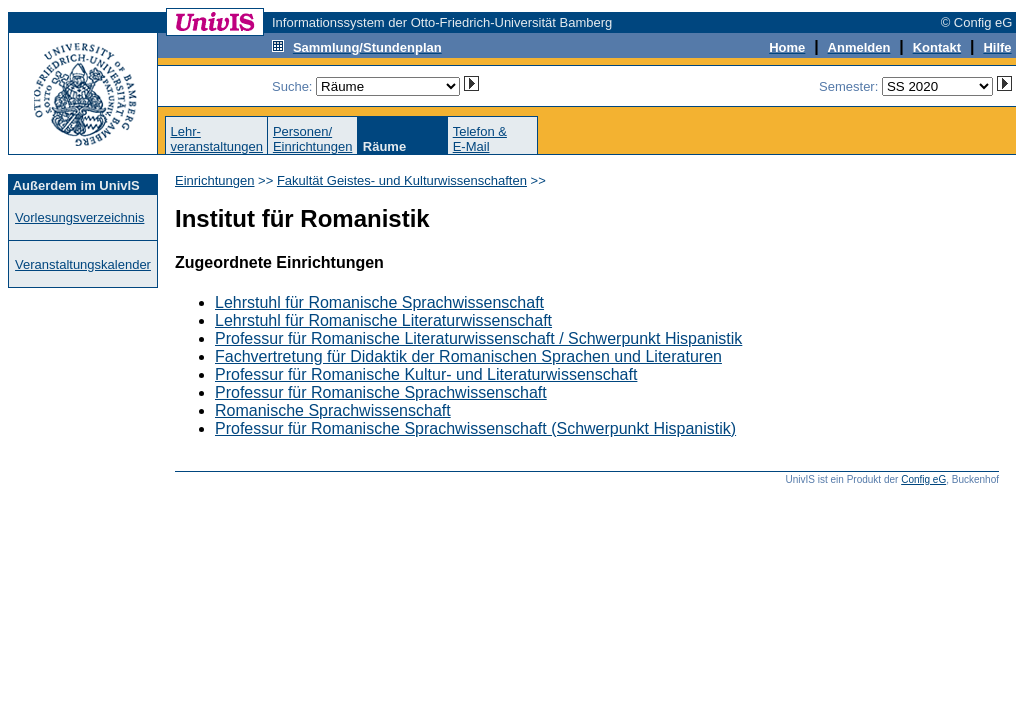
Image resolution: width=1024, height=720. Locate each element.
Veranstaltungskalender (83, 264)
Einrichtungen (215, 180)
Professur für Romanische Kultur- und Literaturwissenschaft (426, 374)
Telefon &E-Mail (480, 139)
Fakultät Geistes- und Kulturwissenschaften (402, 180)
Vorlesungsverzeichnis (79, 217)
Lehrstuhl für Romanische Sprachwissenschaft (379, 302)
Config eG (923, 479)
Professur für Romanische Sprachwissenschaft (381, 392)
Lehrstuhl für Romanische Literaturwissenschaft (383, 320)
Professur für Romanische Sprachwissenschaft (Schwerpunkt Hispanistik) (475, 428)
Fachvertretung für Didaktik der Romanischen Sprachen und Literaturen (468, 356)
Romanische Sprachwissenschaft (333, 410)
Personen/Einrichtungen (313, 139)
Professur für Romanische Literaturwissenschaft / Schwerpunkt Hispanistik (478, 338)
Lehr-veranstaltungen (216, 139)
